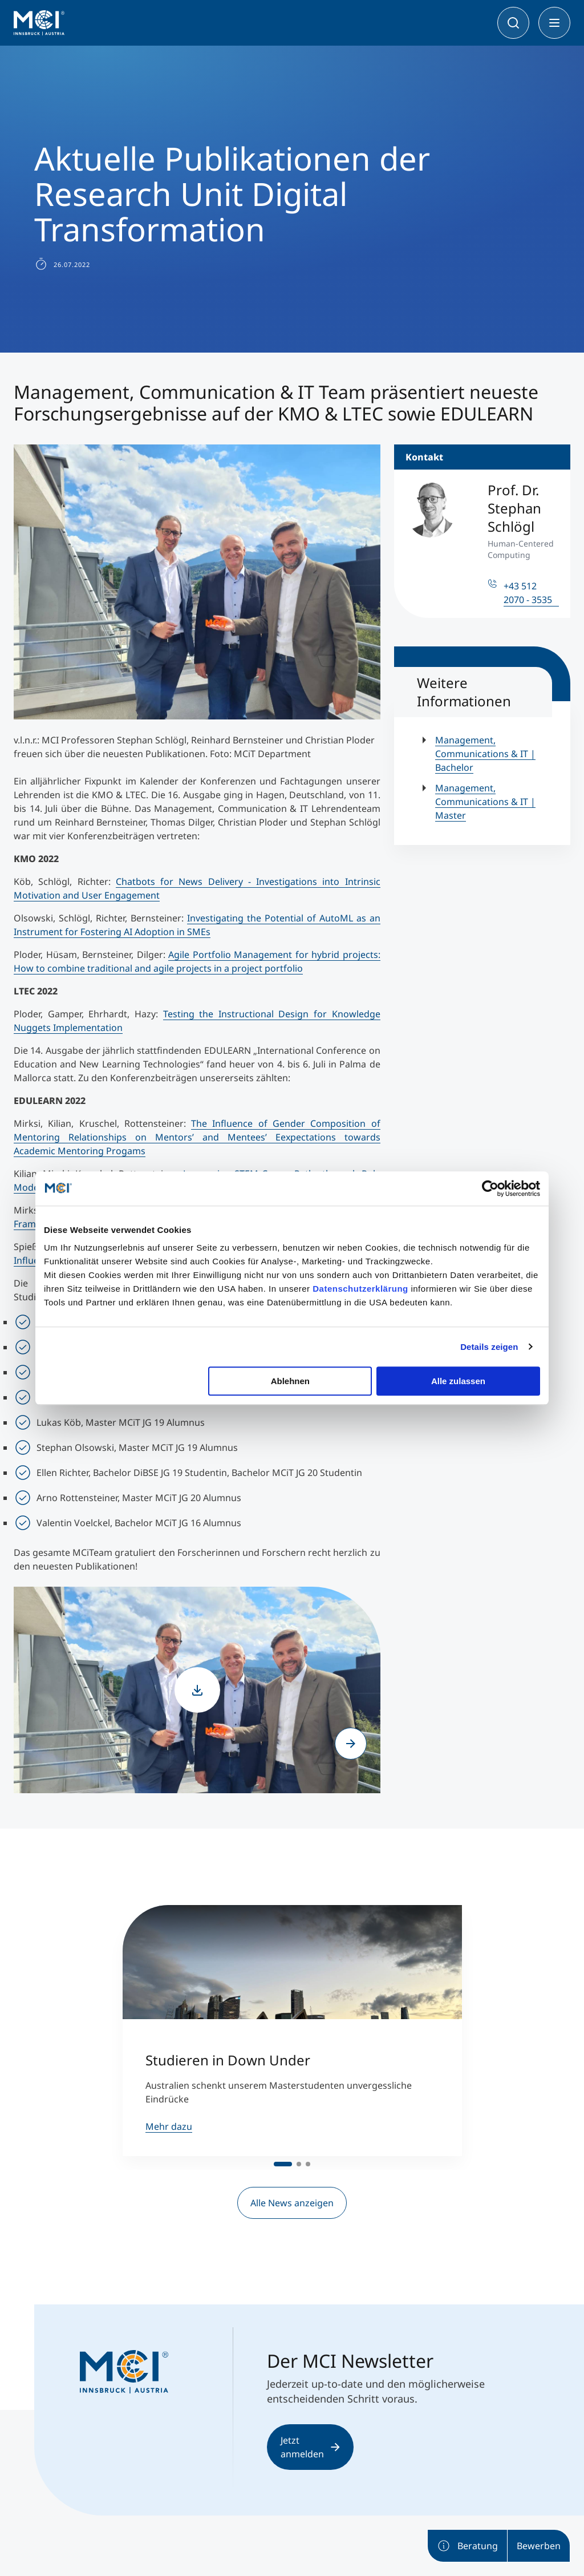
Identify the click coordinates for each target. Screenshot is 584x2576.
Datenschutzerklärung (360, 1288)
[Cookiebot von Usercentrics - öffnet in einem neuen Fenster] (490, 1188)
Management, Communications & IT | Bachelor (485, 754)
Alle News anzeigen (292, 2203)
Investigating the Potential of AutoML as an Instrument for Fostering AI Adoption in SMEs (197, 925)
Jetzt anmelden (310, 2447)
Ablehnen (290, 1381)
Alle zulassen (458, 1381)
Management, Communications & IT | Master (485, 802)
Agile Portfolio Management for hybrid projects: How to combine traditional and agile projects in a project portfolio (197, 961)
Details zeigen (489, 1347)
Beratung (467, 2546)
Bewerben (539, 2545)
